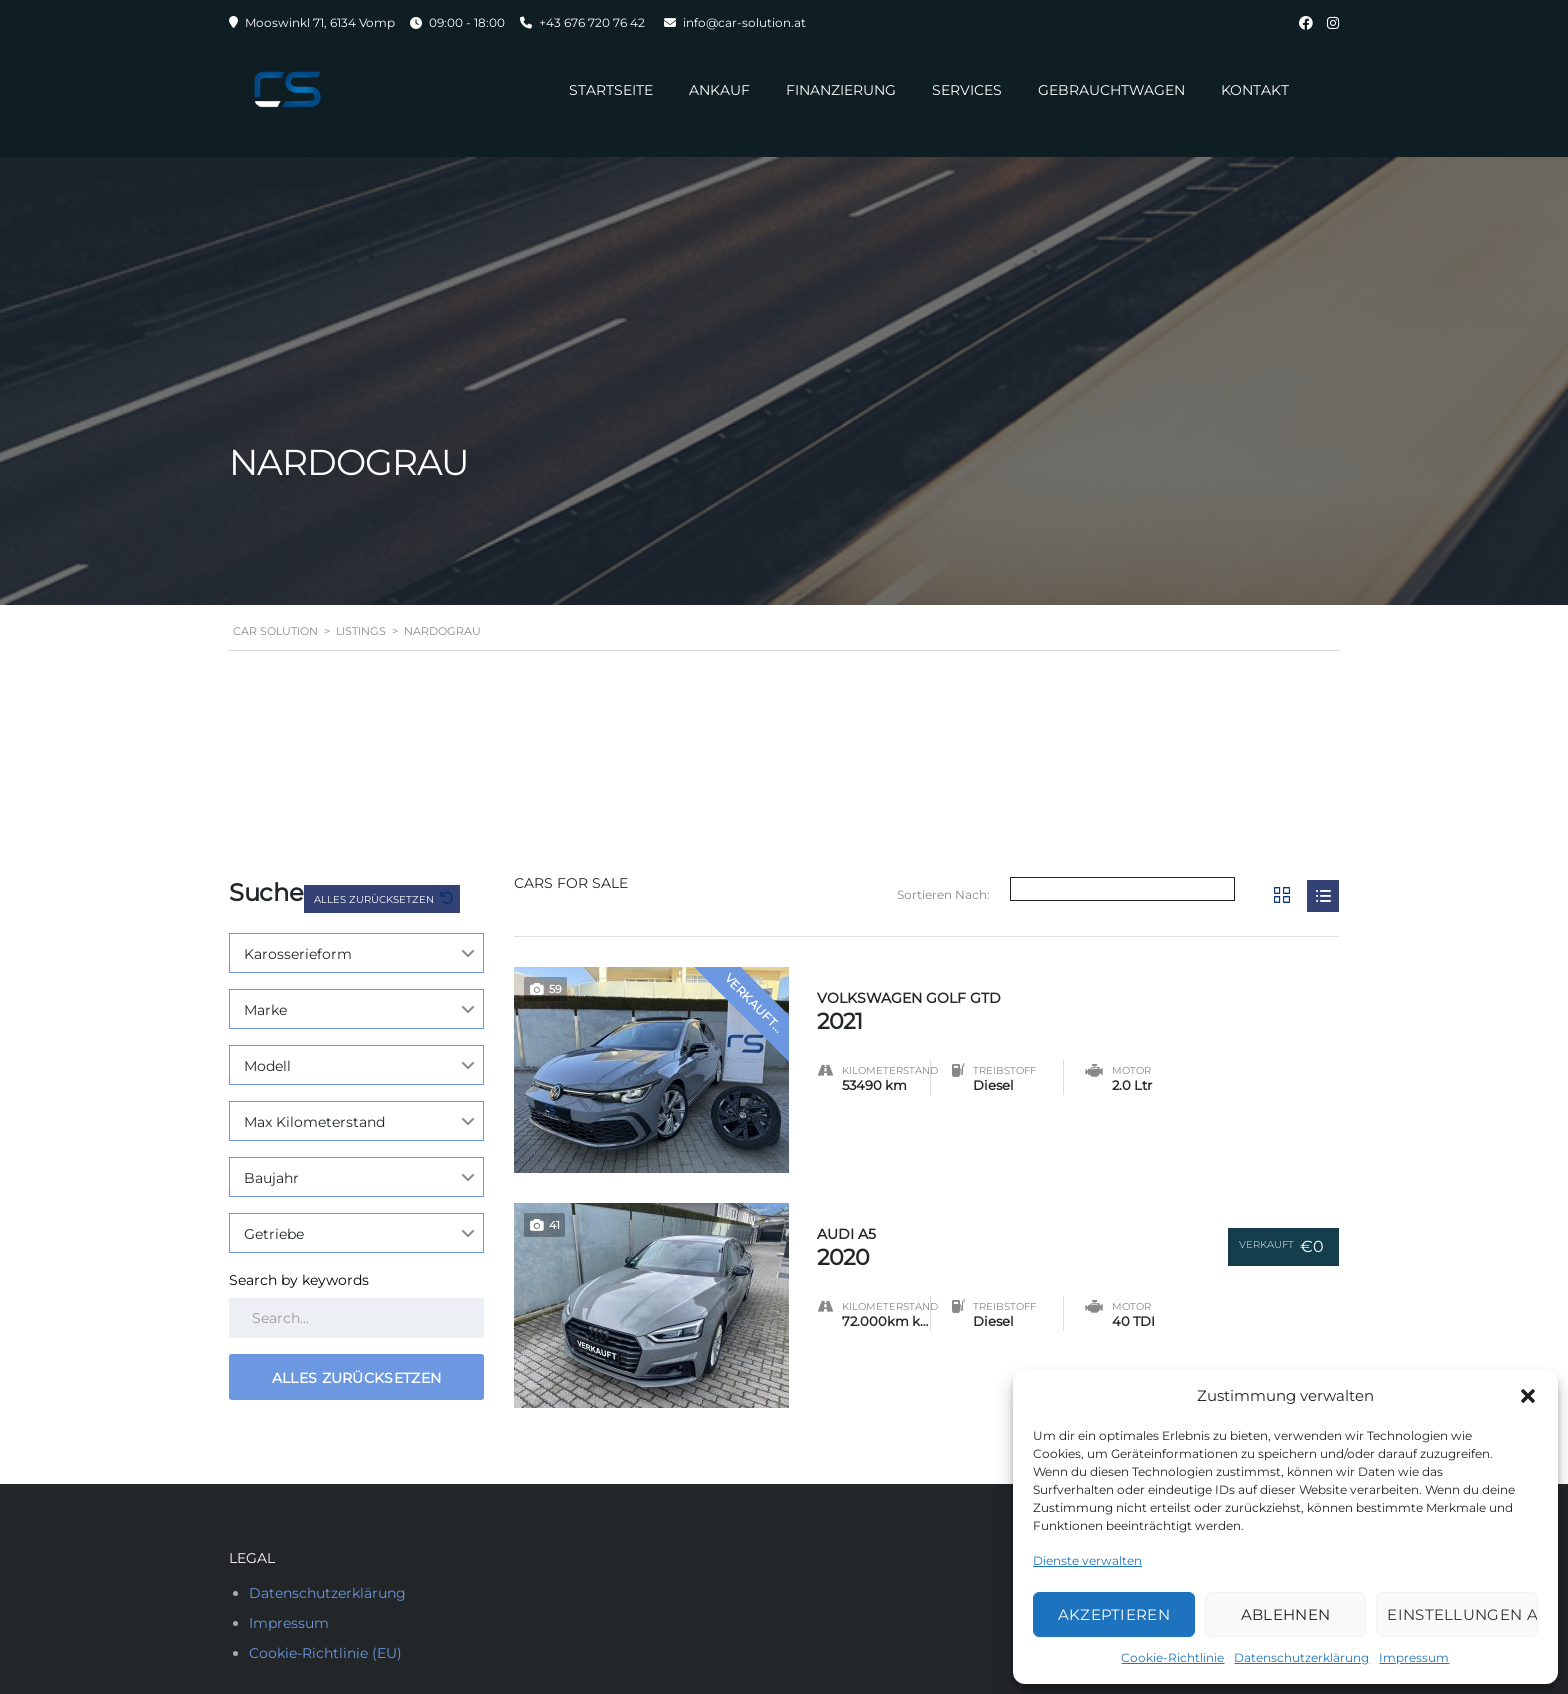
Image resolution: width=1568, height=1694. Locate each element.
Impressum (1414, 1657)
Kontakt (1255, 90)
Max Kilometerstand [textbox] (314, 1122)
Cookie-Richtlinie (1172, 1657)
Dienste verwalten (1087, 1560)
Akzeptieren (1114, 1614)
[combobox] (356, 953)
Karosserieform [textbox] (298, 954)
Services (967, 90)
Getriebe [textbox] (274, 1234)
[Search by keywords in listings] (356, 1318)
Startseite (611, 90)
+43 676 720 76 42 (592, 22)
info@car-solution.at (744, 22)
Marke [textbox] (265, 1010)
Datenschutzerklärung (1301, 1657)
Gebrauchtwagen (1111, 90)
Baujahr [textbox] (271, 1178)
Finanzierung (841, 90)
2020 (1002, 1243)
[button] (1528, 1396)
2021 (1078, 1007)
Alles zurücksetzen (375, 899)
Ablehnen (1285, 1614)
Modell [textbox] (267, 1066)
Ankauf (719, 90)
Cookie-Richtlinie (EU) (325, 1653)
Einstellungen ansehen (1462, 1614)
